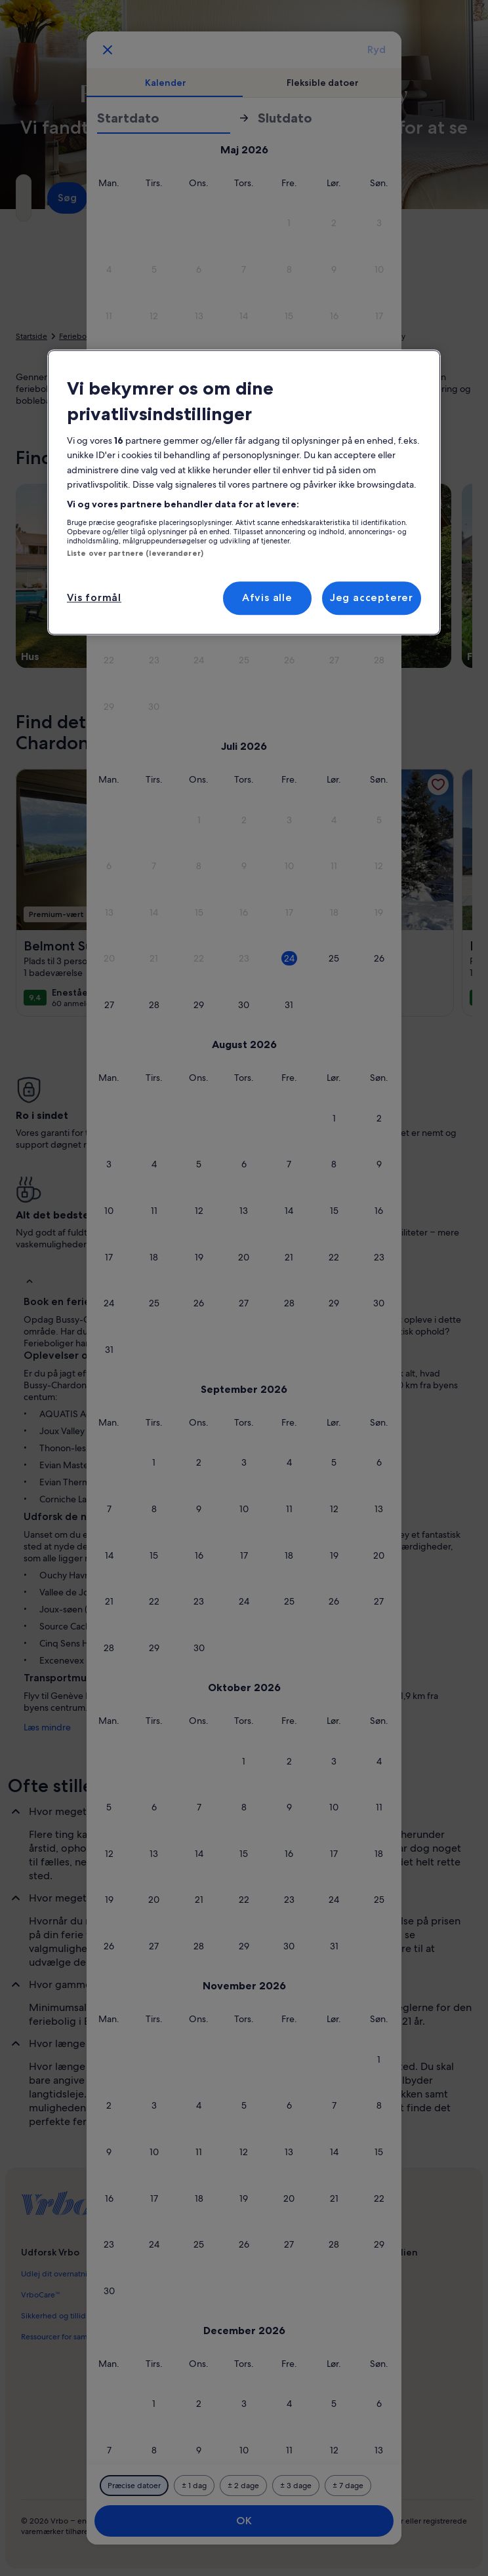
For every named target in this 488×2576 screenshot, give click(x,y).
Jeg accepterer (371, 598)
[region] (244, 492)
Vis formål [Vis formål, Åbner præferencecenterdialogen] (94, 598)
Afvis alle (267, 598)
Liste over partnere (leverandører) (135, 553)
